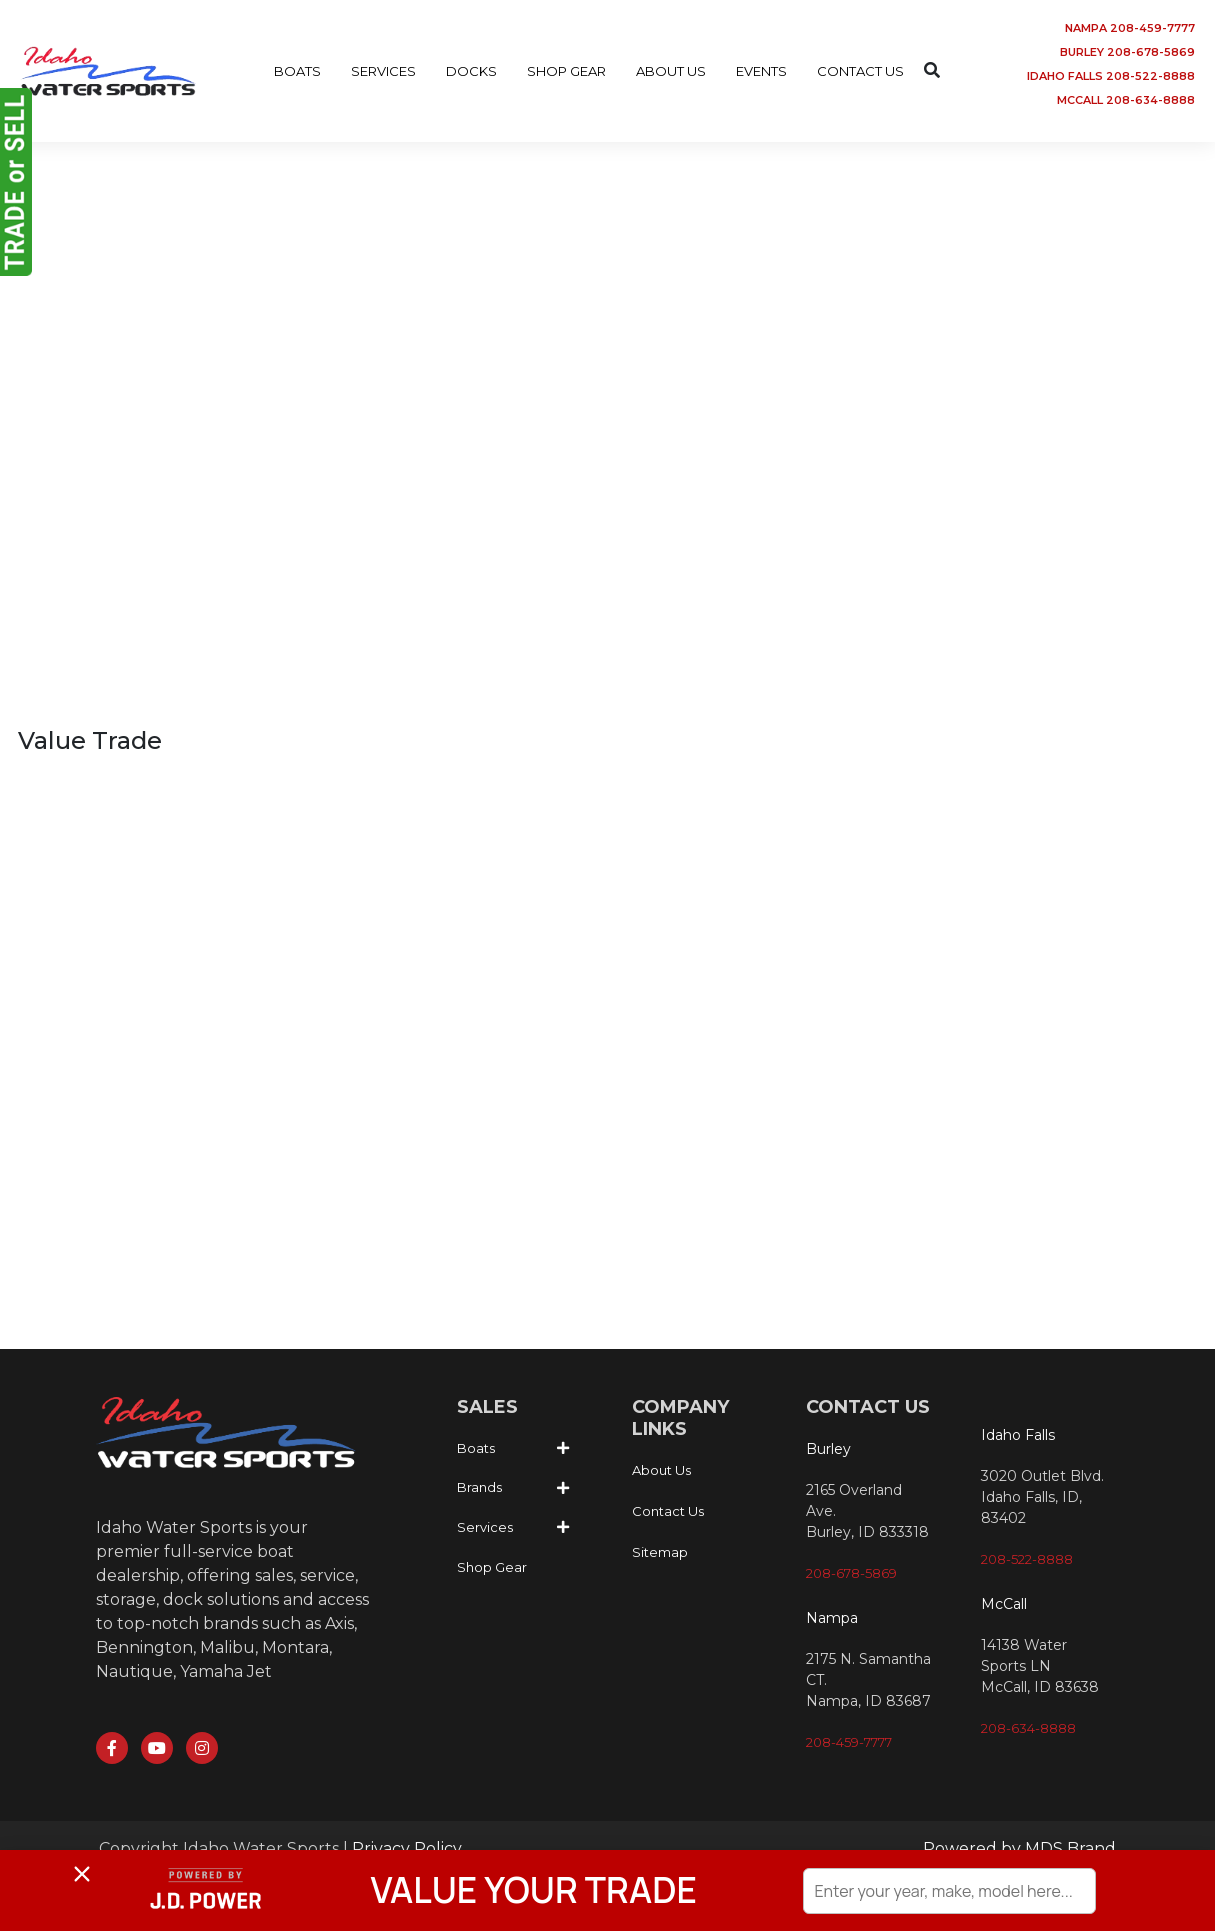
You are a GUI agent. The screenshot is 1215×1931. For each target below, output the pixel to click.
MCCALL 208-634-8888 (1126, 100)
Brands (479, 1487)
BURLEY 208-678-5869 (1127, 52)
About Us (661, 1470)
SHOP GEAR (566, 71)
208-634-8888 (1028, 1728)
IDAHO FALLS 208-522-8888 (1111, 76)
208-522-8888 (1027, 1559)
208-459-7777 (849, 1742)
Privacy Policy (407, 1848)
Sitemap (660, 1552)
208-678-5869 (851, 1573)
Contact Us (668, 1511)
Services (485, 1527)
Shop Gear (492, 1567)
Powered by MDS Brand (1019, 1848)
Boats (476, 1448)
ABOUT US (671, 71)
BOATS (297, 71)
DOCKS (471, 71)
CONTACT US (860, 71)
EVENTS (761, 71)
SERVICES (383, 71)
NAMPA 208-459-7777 (1130, 28)
